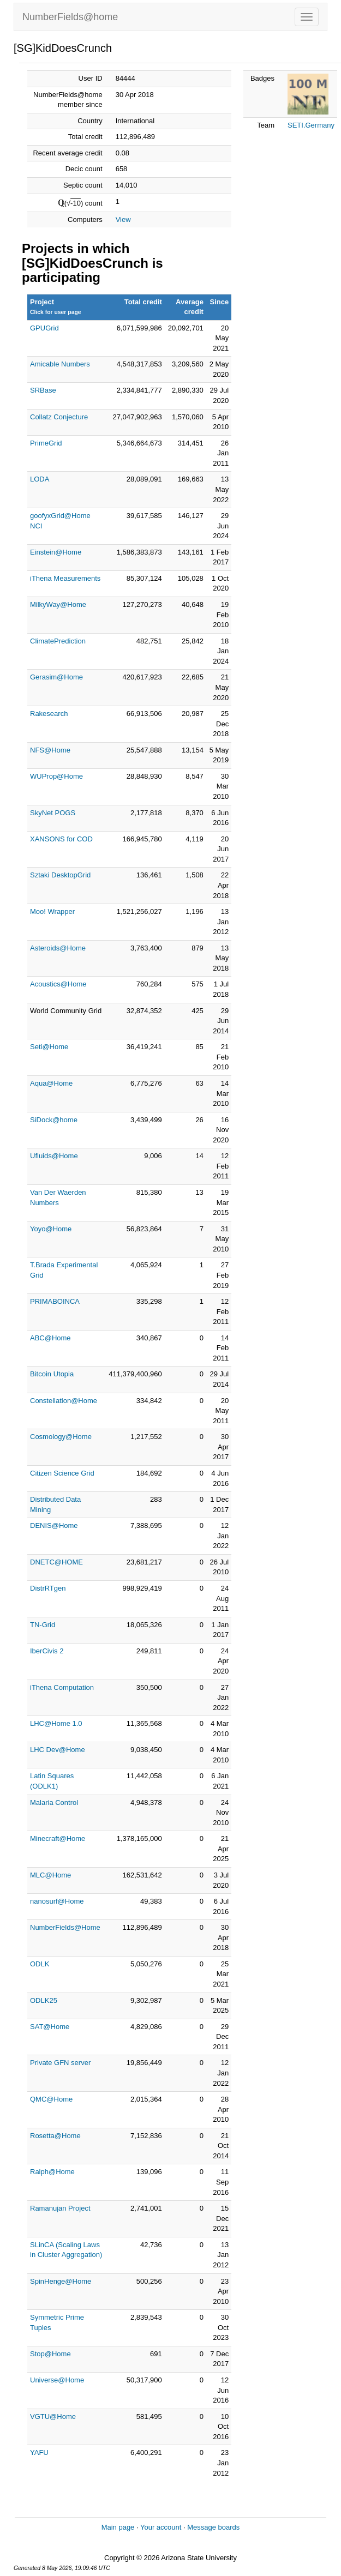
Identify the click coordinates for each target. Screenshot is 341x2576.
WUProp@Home (56, 776)
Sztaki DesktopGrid (60, 875)
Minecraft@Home (57, 1838)
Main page (118, 2527)
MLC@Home (50, 1875)
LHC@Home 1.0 (56, 1723)
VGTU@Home (53, 2416)
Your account (160, 2527)
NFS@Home (50, 750)
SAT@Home (49, 2027)
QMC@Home (51, 2099)
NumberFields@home (70, 16)
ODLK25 (43, 2000)
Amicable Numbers (60, 364)
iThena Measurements (65, 578)
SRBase (43, 390)
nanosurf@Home (56, 1901)
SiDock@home (53, 1120)
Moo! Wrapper (52, 911)
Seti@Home (49, 1047)
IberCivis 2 (46, 1651)
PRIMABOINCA (55, 1301)
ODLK (39, 1964)
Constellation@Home (63, 1401)
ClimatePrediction (58, 641)
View (123, 219)
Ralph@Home (52, 2172)
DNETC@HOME (56, 1562)
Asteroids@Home (58, 948)
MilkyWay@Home (58, 604)
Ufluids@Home (54, 1156)
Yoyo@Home (50, 1229)
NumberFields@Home (65, 1927)
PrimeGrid (46, 443)
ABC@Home (50, 1338)
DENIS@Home (54, 1525)
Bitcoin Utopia (52, 1374)
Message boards (213, 2527)
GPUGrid (44, 328)
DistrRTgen (48, 1588)
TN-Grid (42, 1625)
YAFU (39, 2452)
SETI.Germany (311, 125)
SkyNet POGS (52, 813)
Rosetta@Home (55, 2136)
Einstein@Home (55, 552)
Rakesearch (49, 713)
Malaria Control (54, 1802)
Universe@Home (57, 2380)
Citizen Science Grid (62, 1473)
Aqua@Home (51, 1083)
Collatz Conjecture (59, 417)
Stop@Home (50, 2354)
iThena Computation (62, 1687)
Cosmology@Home (61, 1437)
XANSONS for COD (61, 839)
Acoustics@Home (58, 984)
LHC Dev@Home (57, 1750)
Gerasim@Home (56, 677)
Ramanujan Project (60, 2208)
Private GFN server (60, 2063)
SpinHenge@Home (60, 2281)
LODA (39, 479)
